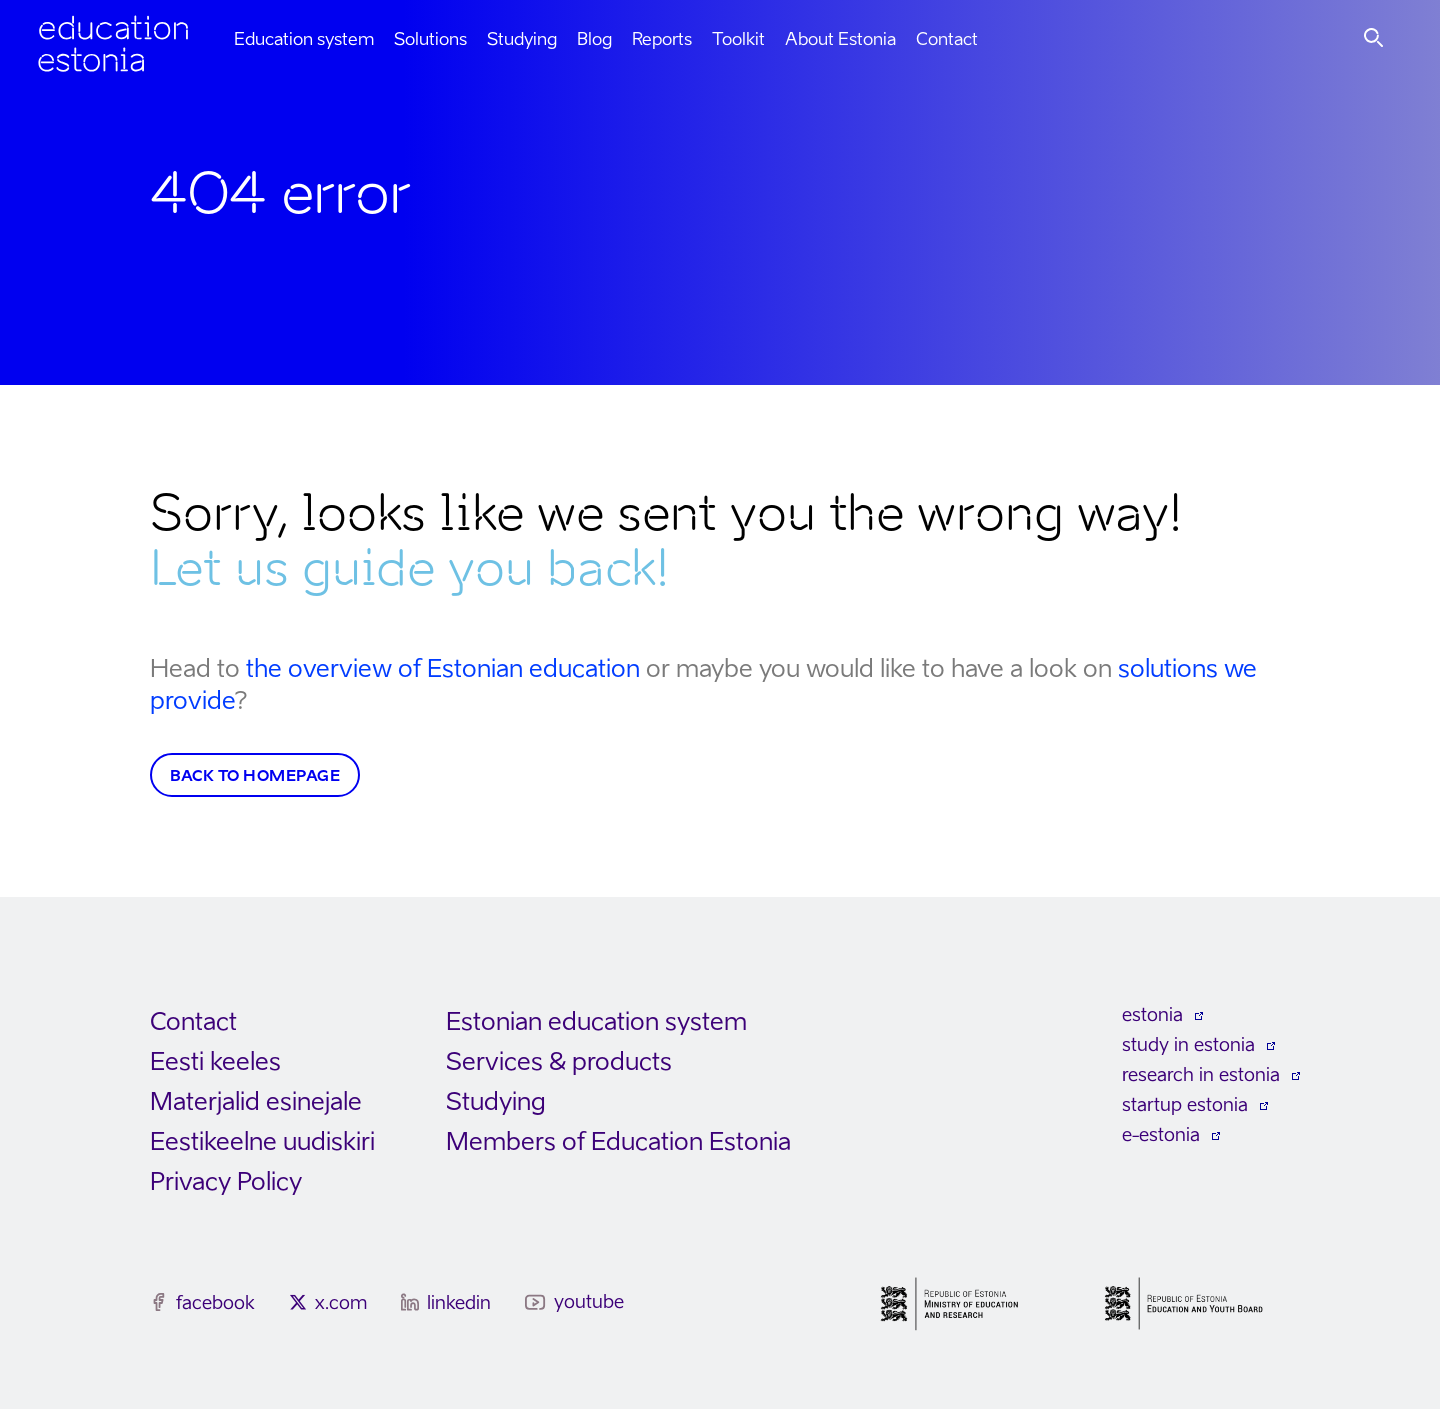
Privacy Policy (226, 1181)
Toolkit (738, 39)
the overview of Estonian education (443, 668)
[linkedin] (410, 1302)
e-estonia (1161, 1134)
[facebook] (159, 1302)
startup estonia (1185, 1104)
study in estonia (1188, 1044)
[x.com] (298, 1302)
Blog (594, 39)
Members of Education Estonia (618, 1141)
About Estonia (840, 39)
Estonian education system (596, 1021)
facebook (215, 1302)
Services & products (559, 1061)
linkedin (459, 1302)
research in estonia (1201, 1074)
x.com (341, 1302)
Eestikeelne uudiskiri (262, 1141)
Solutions (430, 39)
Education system (304, 39)
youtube (589, 1301)
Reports (662, 39)
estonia (1152, 1014)
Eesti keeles (215, 1061)
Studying (522, 39)
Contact (947, 39)
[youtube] (535, 1302)
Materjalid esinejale (256, 1101)
